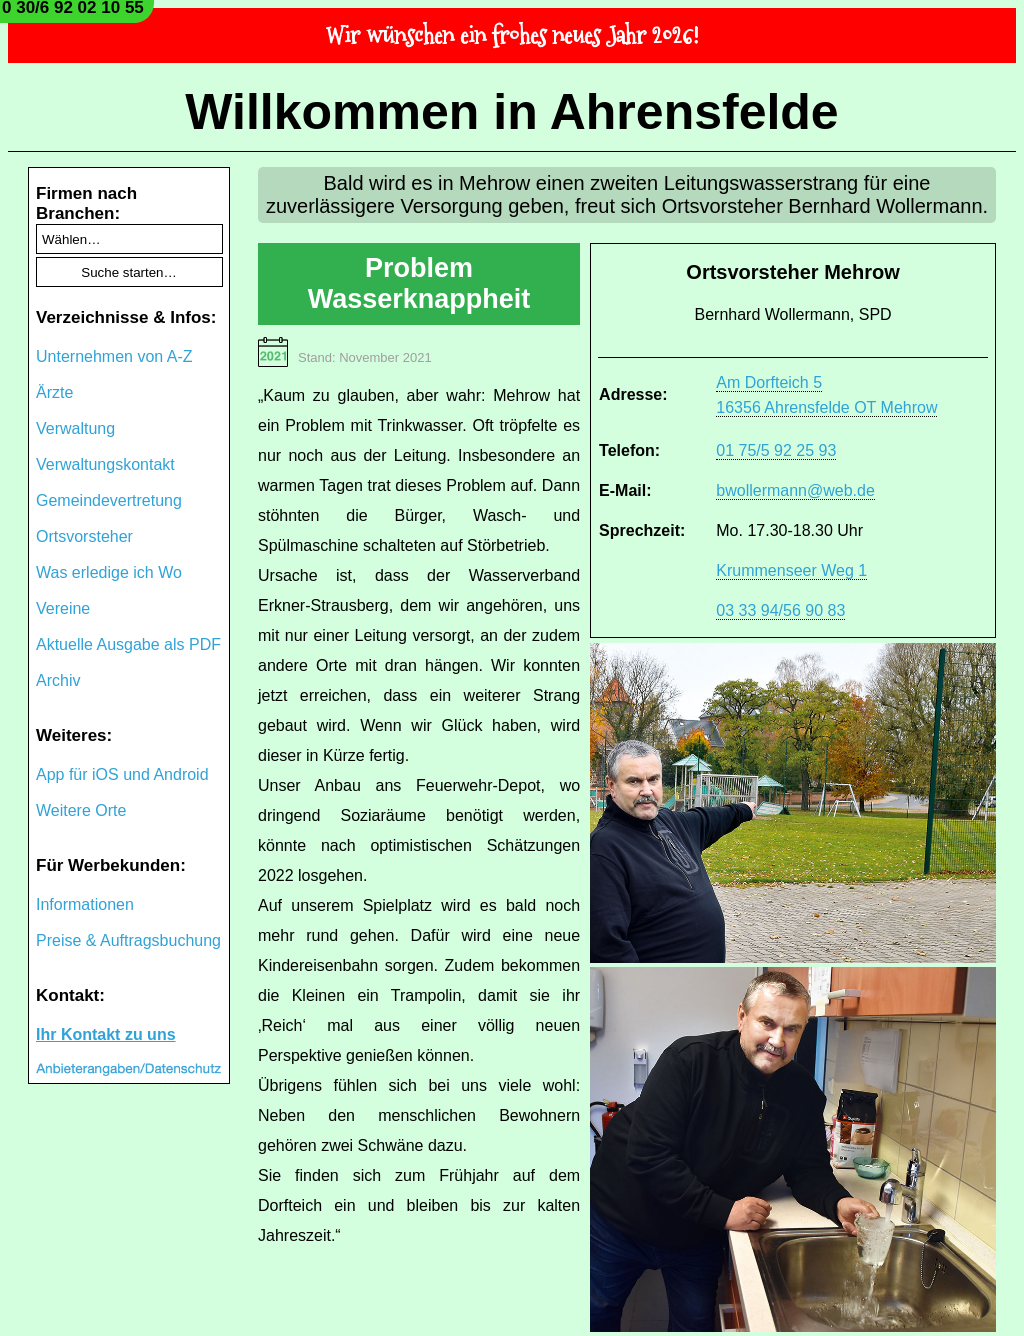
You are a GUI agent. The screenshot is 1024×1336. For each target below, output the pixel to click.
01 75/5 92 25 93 (776, 450)
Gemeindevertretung (109, 500)
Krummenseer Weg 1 (791, 570)
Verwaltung (75, 428)
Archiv (58, 680)
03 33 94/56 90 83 (780, 610)
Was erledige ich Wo (109, 572)
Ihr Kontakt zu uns (106, 1034)
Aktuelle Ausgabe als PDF (128, 644)
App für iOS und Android (122, 774)
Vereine (63, 608)
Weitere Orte (81, 810)
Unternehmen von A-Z (114, 356)
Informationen (85, 904)
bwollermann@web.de (795, 490)
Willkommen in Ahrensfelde (511, 112)
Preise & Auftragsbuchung (128, 940)
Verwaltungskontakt (105, 464)
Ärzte (54, 392)
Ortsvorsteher (84, 536)
